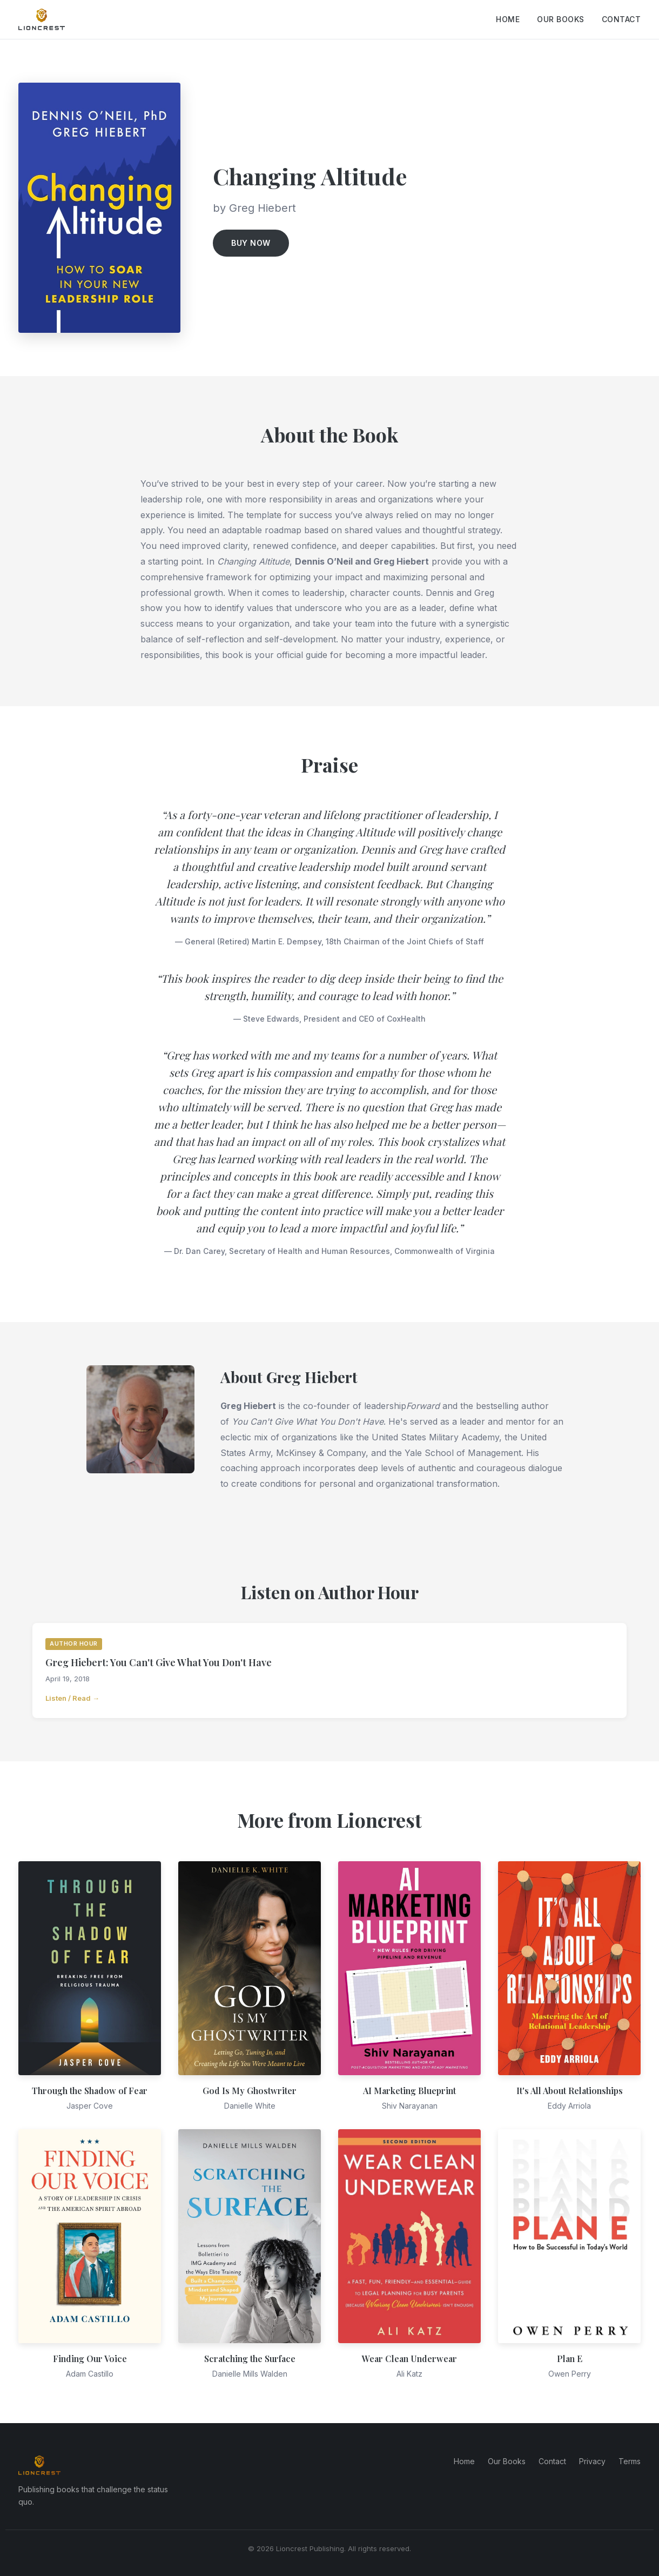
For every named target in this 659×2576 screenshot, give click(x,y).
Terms (629, 2461)
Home (508, 19)
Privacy (592, 2461)
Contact (621, 19)
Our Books (560, 19)
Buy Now (251, 242)
